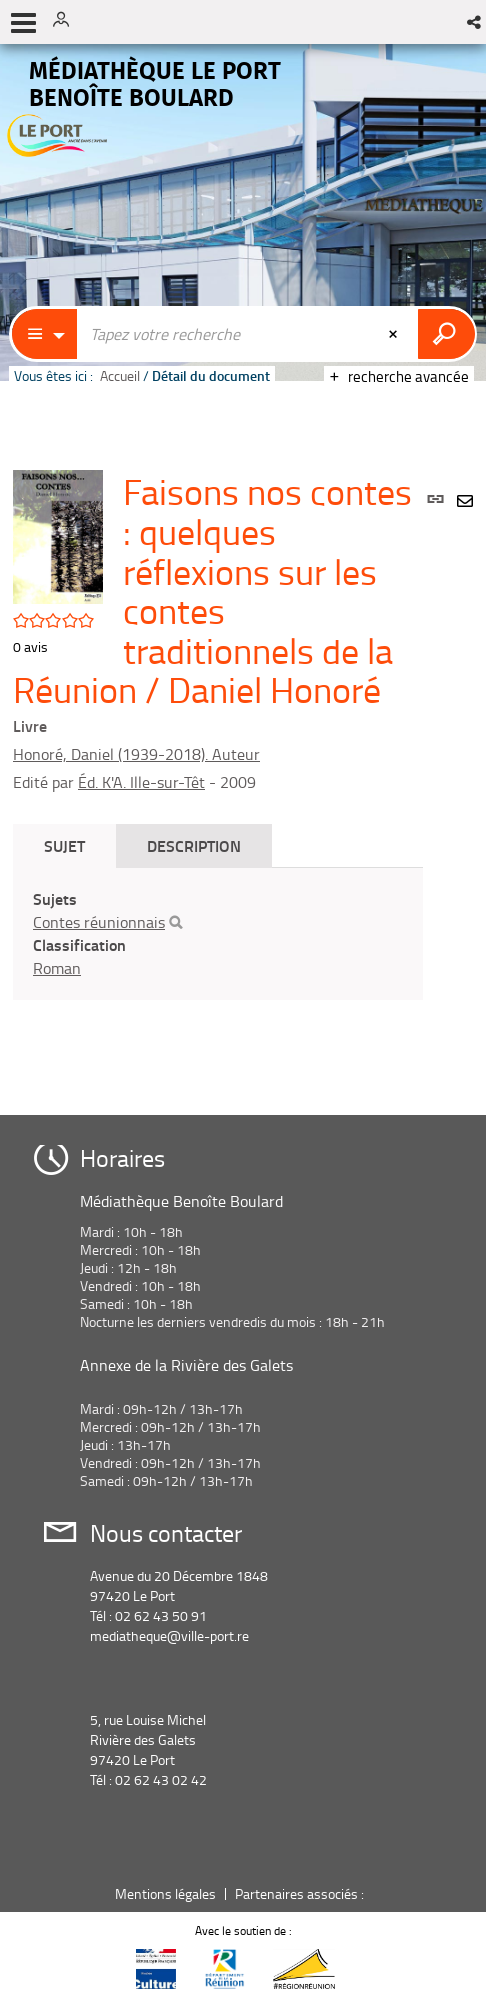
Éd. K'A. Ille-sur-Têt (141, 782)
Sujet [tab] (64, 845)
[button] (475, 22)
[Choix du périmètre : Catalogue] (45, 334)
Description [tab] (194, 845)
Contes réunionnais (99, 922)
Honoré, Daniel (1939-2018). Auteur (136, 754)
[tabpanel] (218, 933)
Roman (57, 968)
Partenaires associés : (301, 1893)
